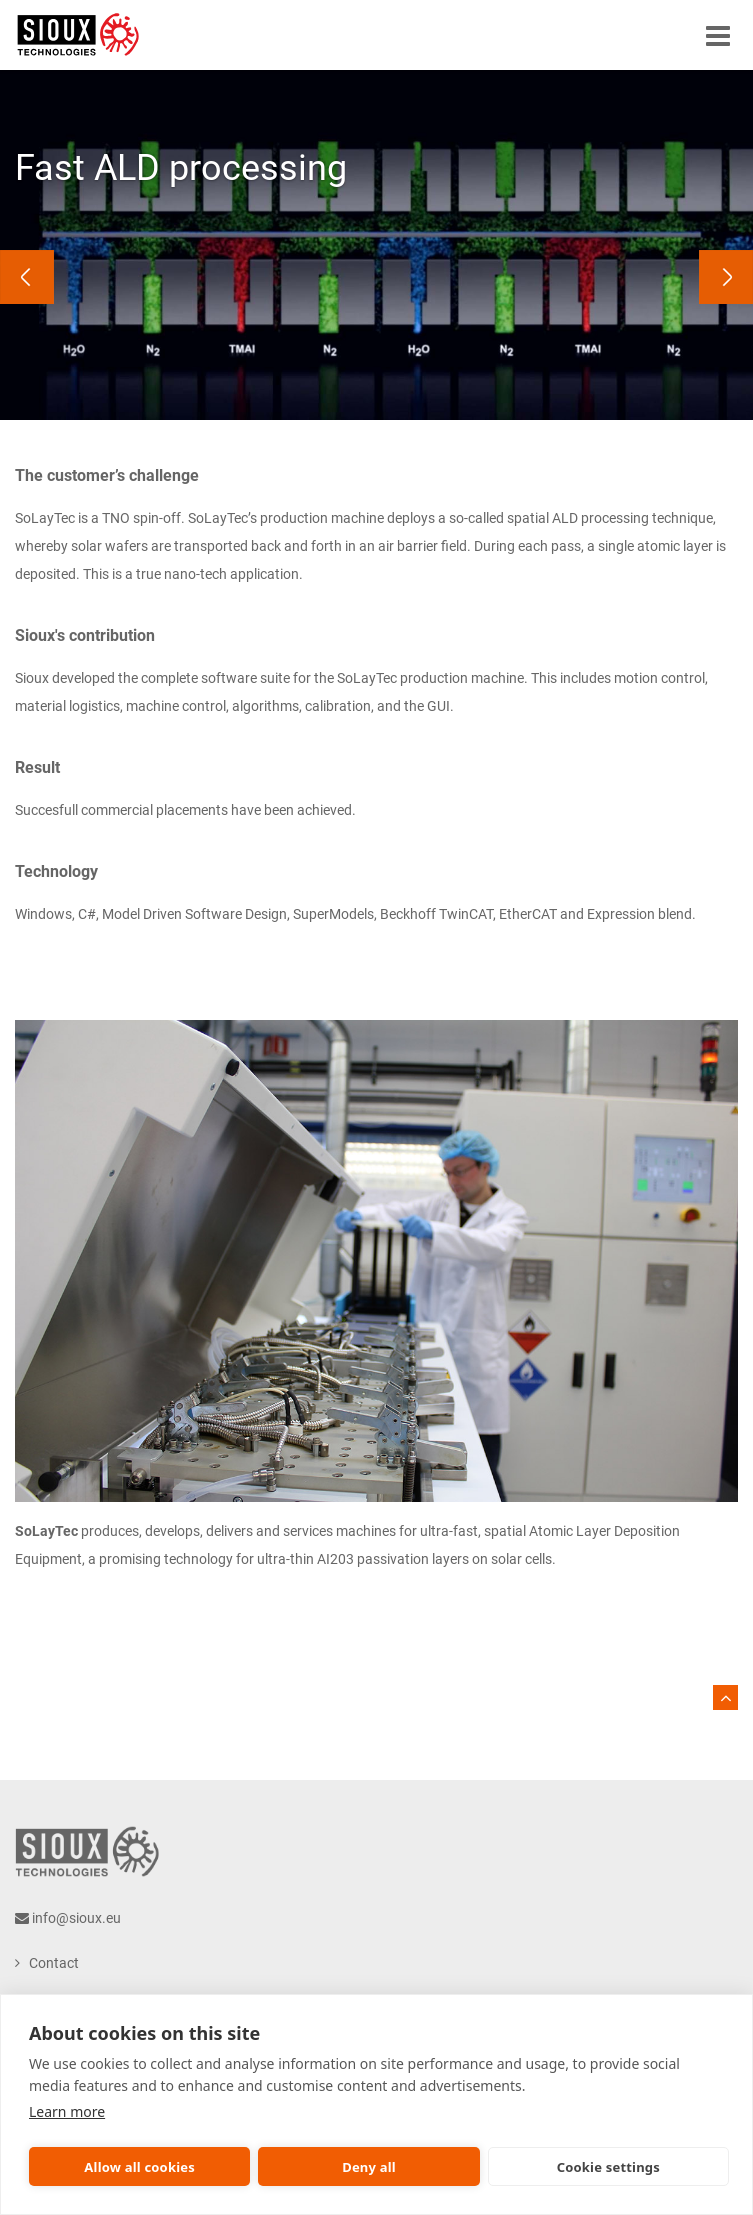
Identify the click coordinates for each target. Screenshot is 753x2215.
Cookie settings (608, 2167)
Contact (54, 1963)
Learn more (67, 2111)
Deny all (369, 2167)
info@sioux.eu (76, 1918)
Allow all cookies (139, 2167)
